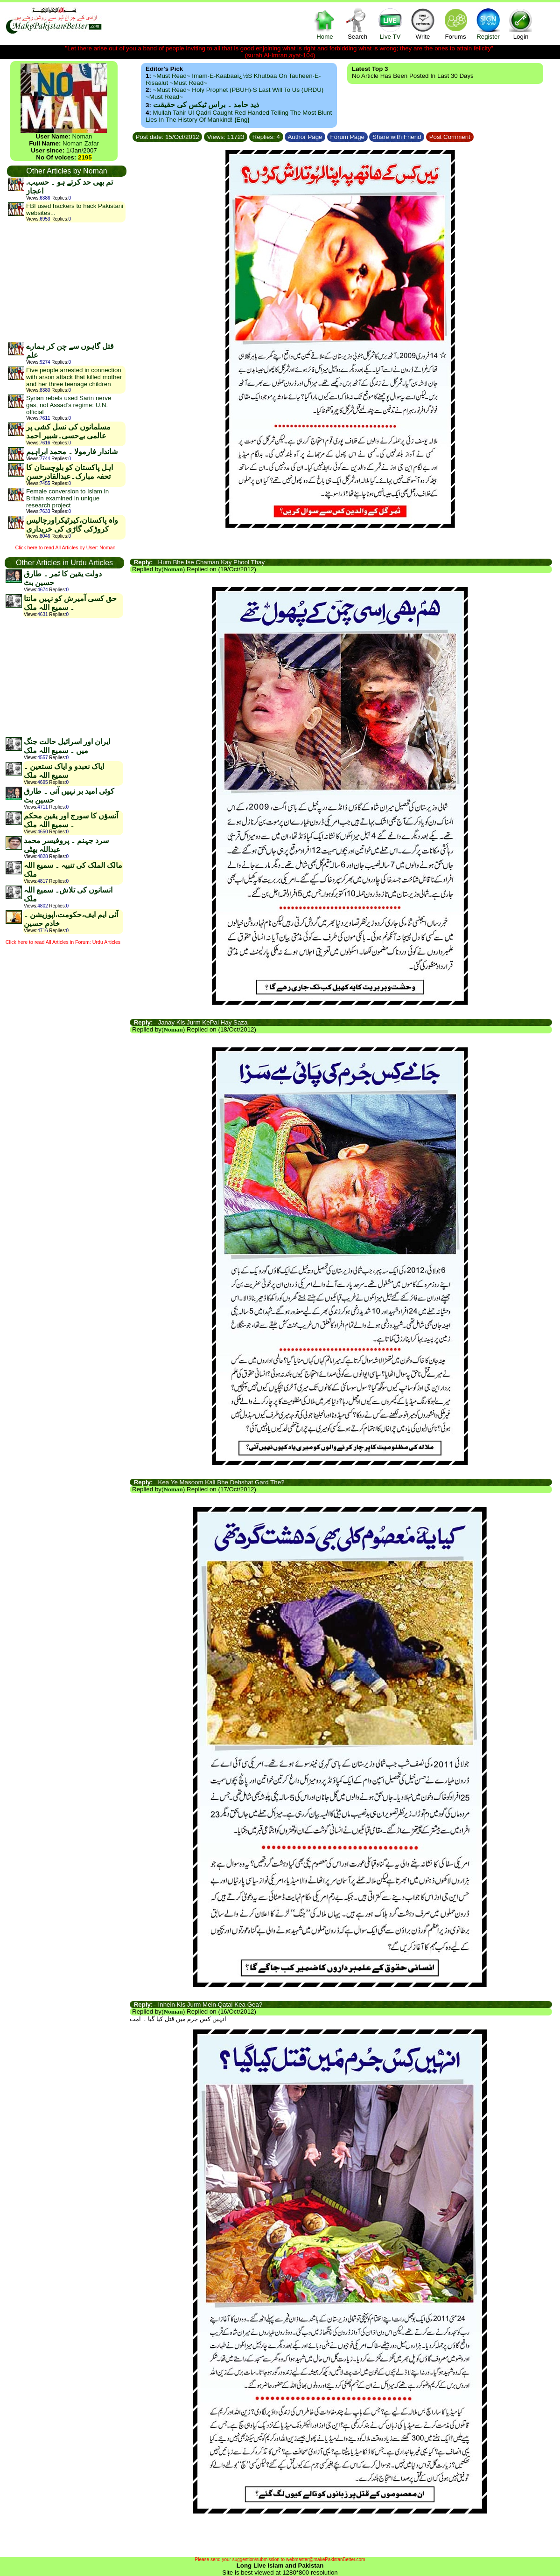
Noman (82, 136)
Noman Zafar (81, 143)
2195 (85, 157)
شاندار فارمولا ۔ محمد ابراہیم (72, 452)
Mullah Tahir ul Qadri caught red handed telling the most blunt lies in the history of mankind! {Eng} (239, 116)
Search (357, 23)
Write (422, 23)
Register (488, 23)
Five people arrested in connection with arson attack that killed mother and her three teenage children (74, 377)
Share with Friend (397, 136)
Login (520, 23)
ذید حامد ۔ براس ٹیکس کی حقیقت (206, 105)
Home (324, 23)
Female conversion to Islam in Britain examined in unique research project (67, 498)
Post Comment (449, 136)
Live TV (390, 23)
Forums (455, 23)
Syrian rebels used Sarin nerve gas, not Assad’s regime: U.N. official (68, 405)
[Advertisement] (66, 281)
